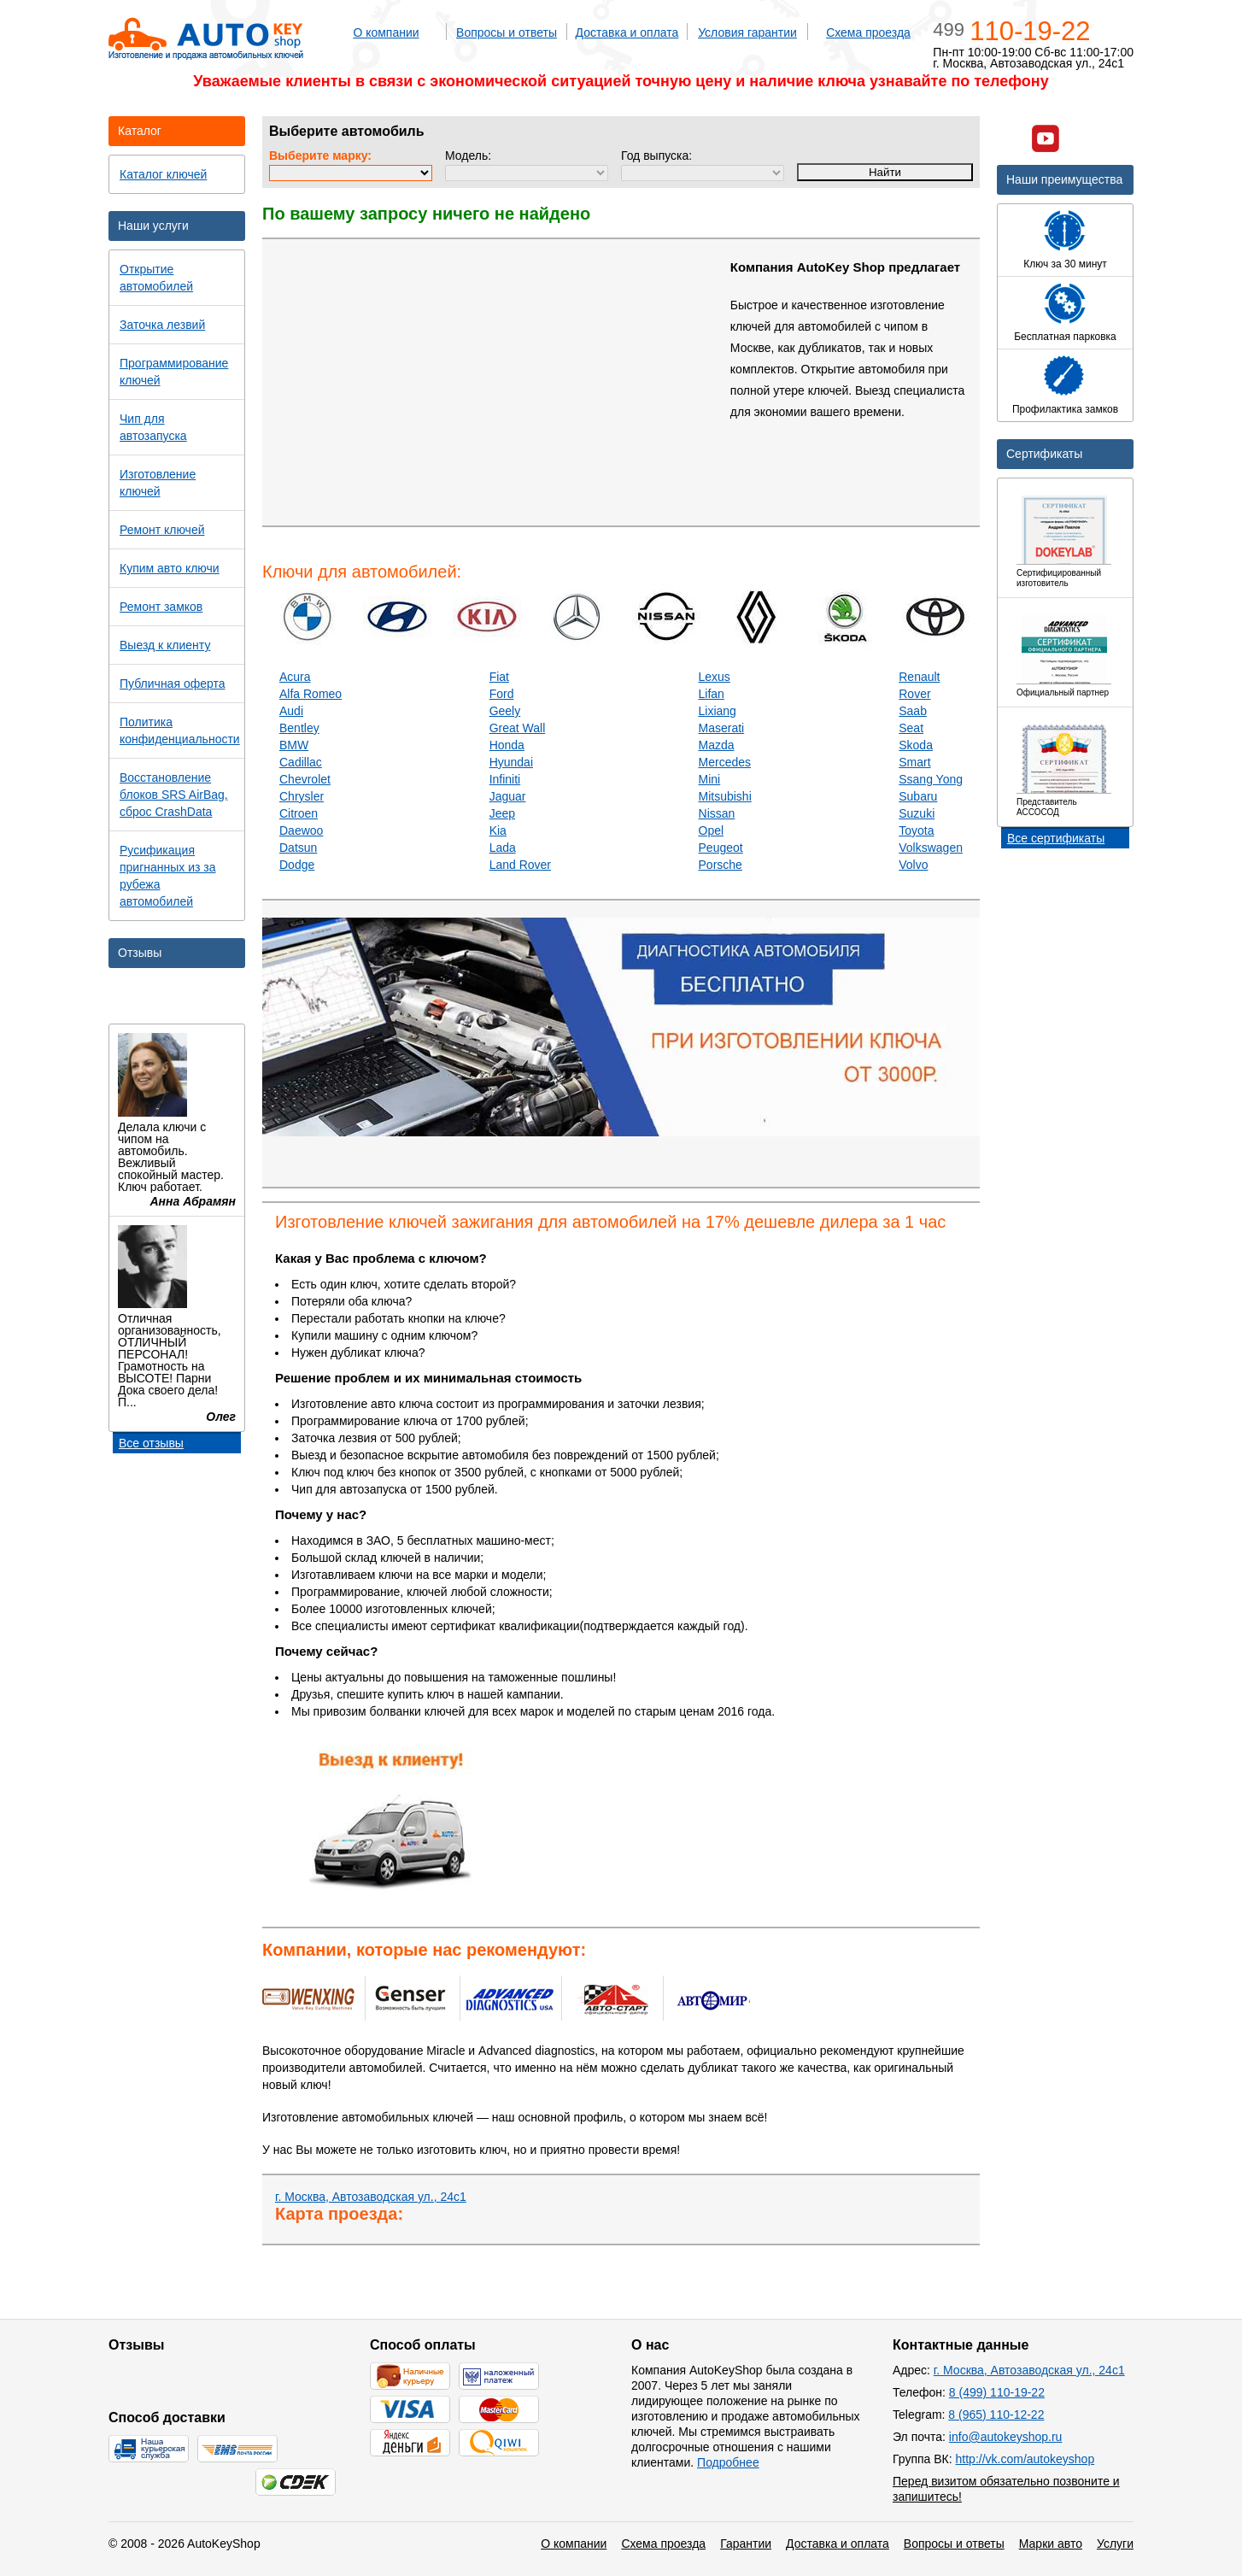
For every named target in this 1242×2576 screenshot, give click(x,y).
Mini (710, 779)
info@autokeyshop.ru (1006, 2437)
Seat (911, 728)
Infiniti (505, 779)
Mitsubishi (725, 796)
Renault (919, 677)
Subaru (918, 796)
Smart (914, 762)
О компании (386, 32)
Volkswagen (931, 847)
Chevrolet (305, 779)
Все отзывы (151, 1443)
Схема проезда (868, 32)
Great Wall (517, 728)
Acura (295, 677)
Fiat (499, 677)
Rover (914, 694)
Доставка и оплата (627, 32)
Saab (913, 711)
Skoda (916, 745)
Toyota (916, 830)
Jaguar (507, 796)
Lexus (714, 677)
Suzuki (916, 813)
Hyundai (511, 762)
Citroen (298, 813)
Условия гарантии (747, 32)
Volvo (913, 864)
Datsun (298, 847)
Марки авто (1050, 2543)
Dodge (296, 864)
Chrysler (301, 796)
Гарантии (745, 2543)
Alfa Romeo (310, 694)
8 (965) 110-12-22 (996, 2414)
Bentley (299, 728)
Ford (501, 694)
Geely (505, 711)
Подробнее (728, 2462)
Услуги (1115, 2543)
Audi (291, 711)
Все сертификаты (1055, 838)
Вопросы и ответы (506, 32)
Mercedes (725, 762)
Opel (711, 830)
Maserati (722, 728)
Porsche (720, 864)
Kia (498, 830)
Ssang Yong (931, 779)
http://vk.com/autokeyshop (1025, 2459)
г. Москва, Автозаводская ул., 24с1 (370, 2196)
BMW (293, 745)
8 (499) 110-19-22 (997, 2392)
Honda (506, 745)
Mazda (717, 745)
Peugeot (721, 847)
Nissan (717, 813)
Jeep (502, 813)
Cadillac (300, 762)
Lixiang (717, 711)
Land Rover (520, 864)
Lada (502, 847)
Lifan (711, 694)
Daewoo (301, 830)
